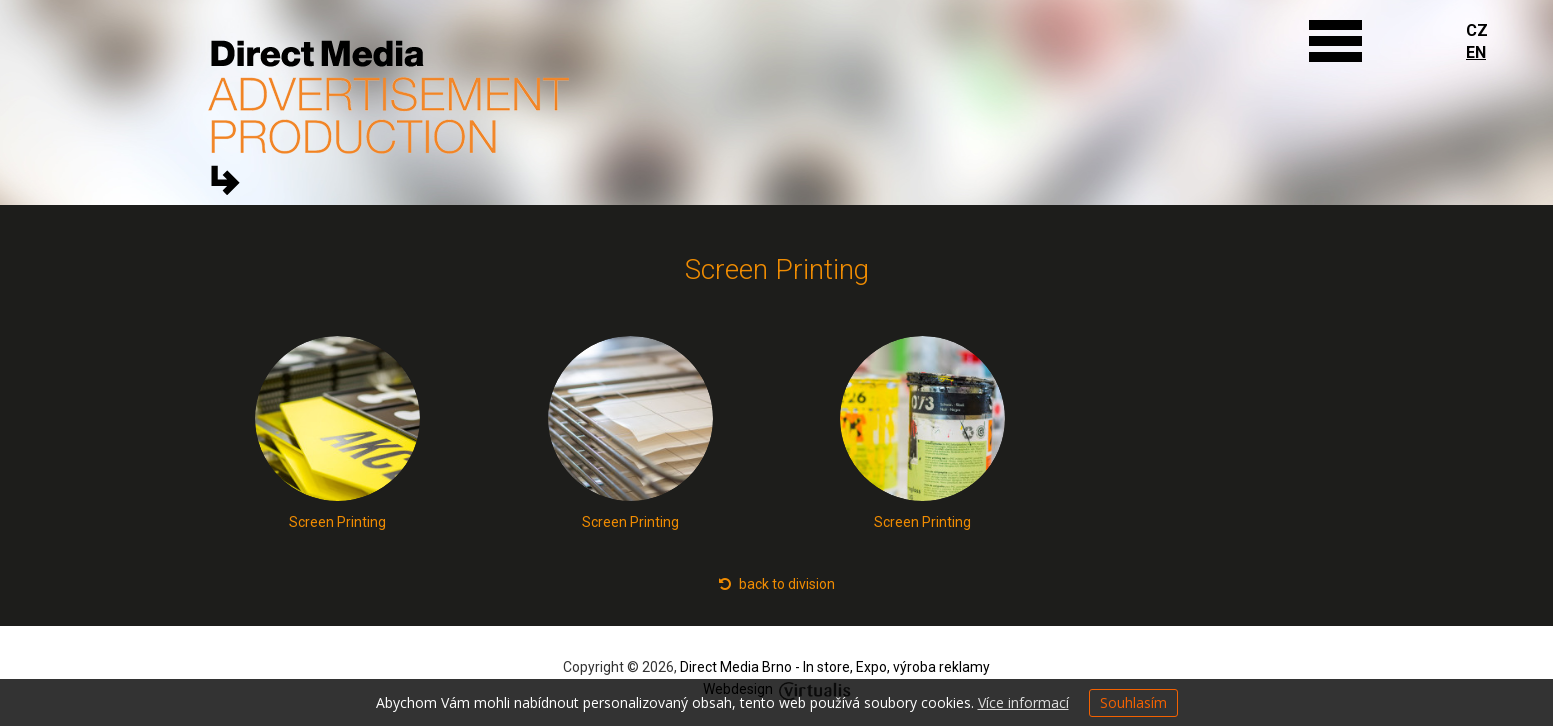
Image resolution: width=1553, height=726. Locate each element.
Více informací (1023, 702)
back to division (777, 584)
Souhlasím (1133, 702)
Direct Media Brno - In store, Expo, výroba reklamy (835, 667)
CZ (1477, 30)
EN (1476, 52)
